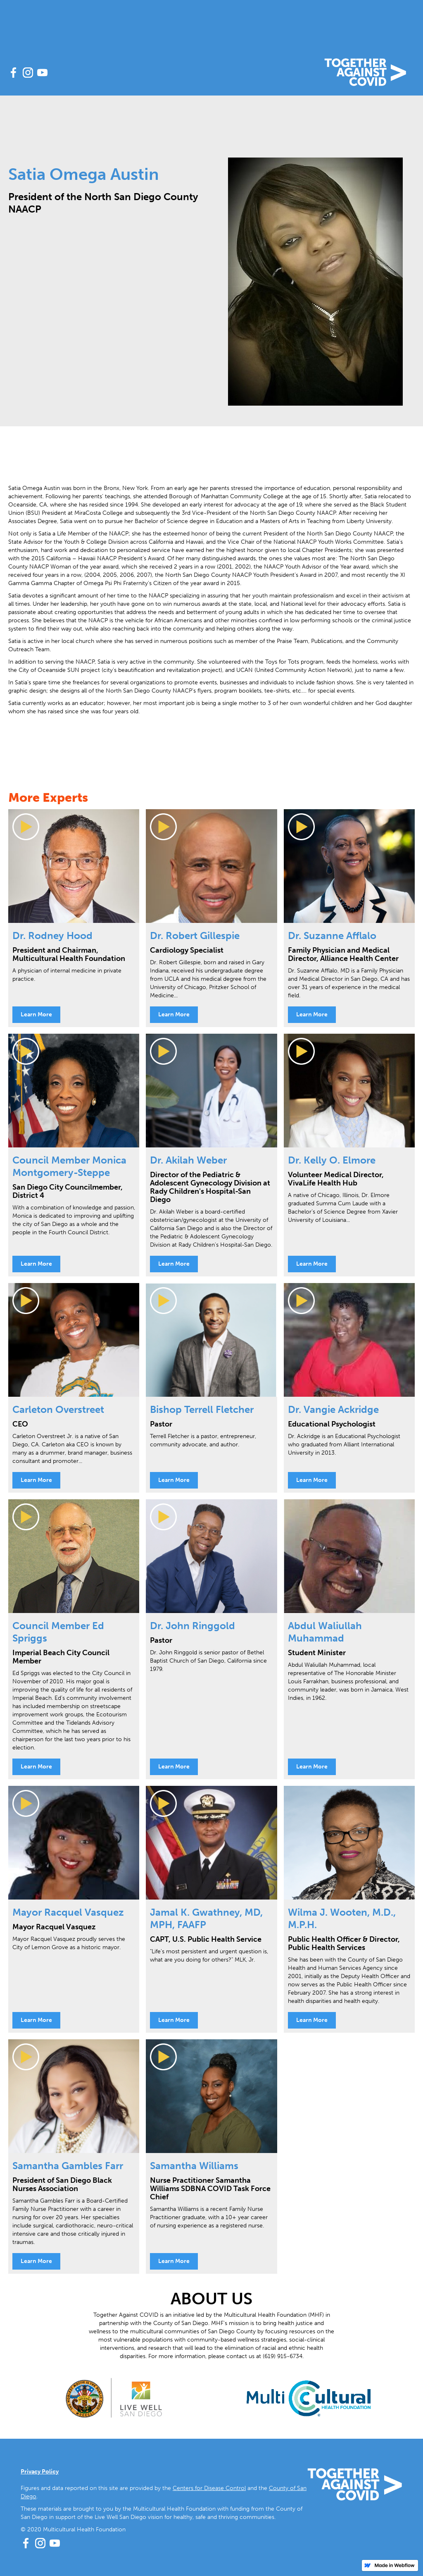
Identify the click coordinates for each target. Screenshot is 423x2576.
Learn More (36, 1014)
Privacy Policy (40, 2471)
